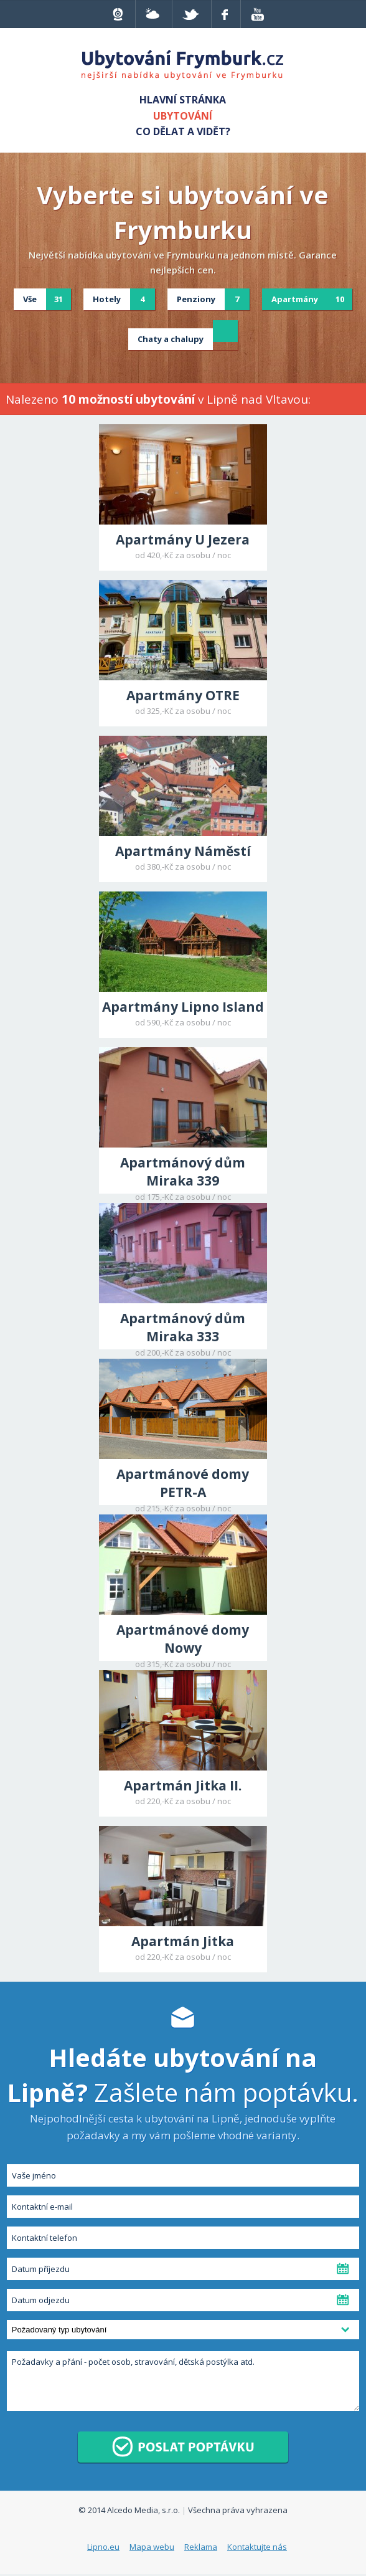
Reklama (200, 2546)
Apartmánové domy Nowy (182, 1638)
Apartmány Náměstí (183, 851)
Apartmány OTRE (183, 695)
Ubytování (182, 116)
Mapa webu (151, 2546)
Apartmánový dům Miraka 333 (182, 1327)
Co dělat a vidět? (183, 131)
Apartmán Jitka (182, 1941)
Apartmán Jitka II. (183, 1785)
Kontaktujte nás (257, 2546)
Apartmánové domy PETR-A (182, 1483)
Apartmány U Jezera (183, 539)
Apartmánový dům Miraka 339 (182, 1171)
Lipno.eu (103, 2546)
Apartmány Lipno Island (183, 1006)
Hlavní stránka (182, 100)
